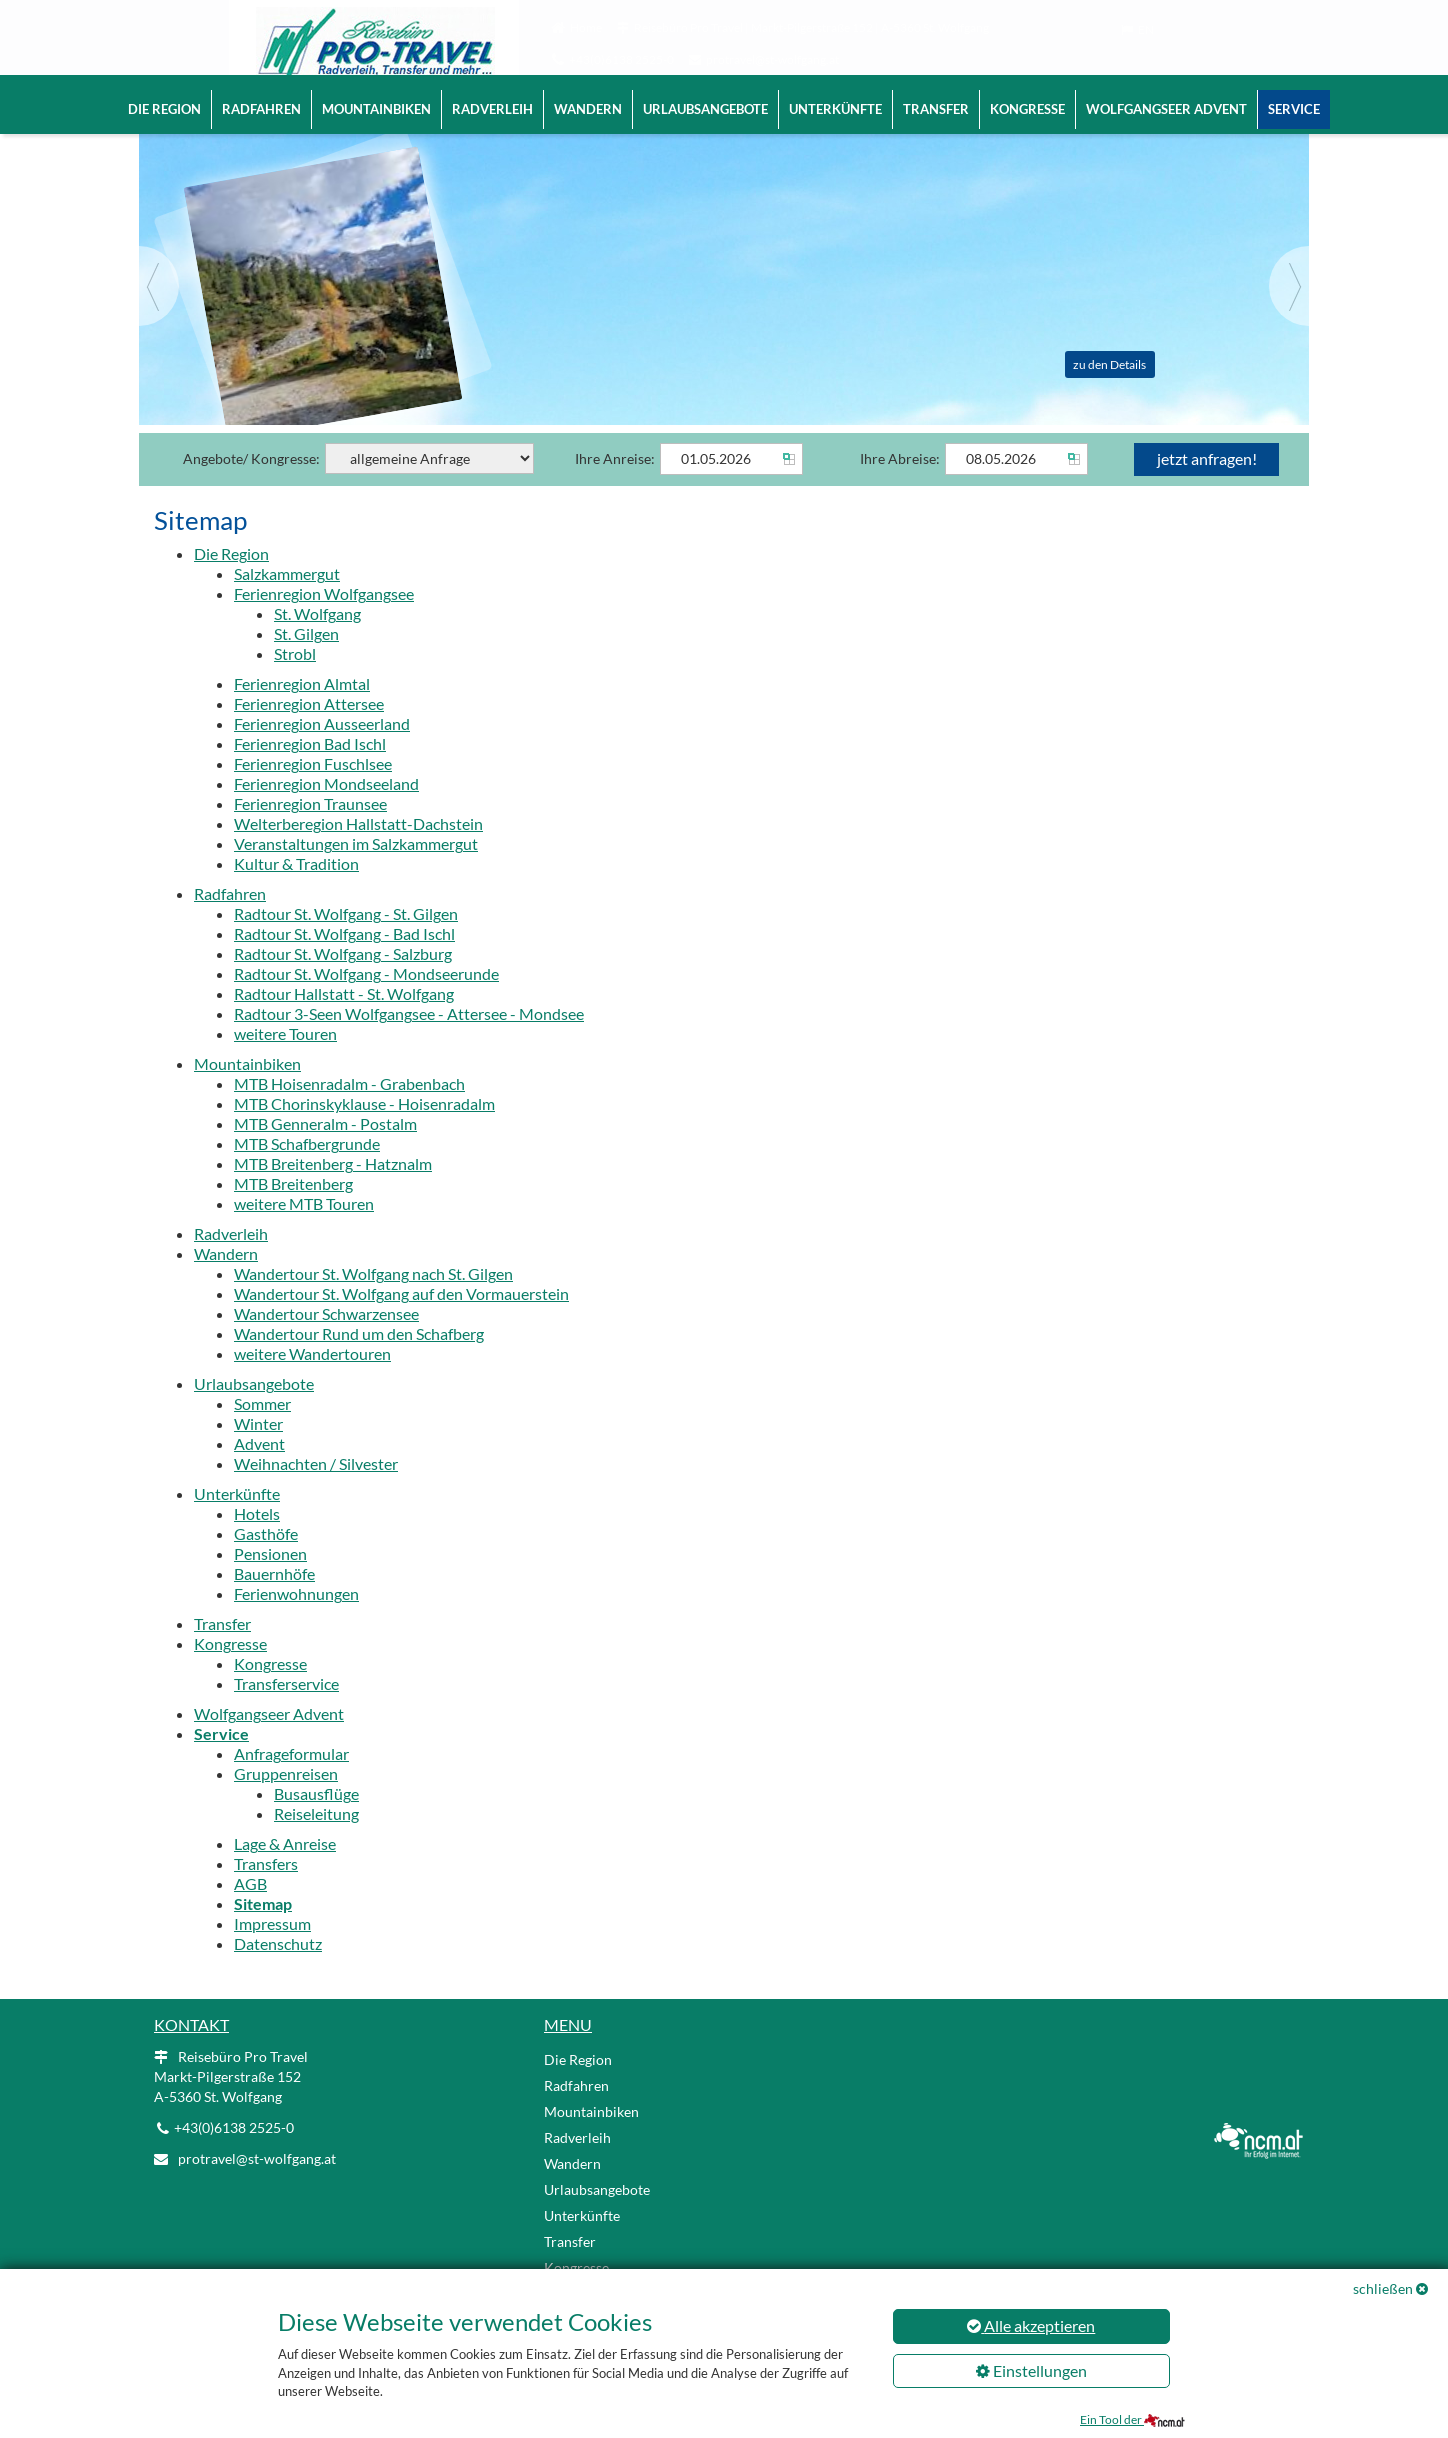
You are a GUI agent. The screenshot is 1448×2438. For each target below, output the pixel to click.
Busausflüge (316, 1821)
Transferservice (286, 1711)
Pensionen (270, 1581)
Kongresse (1027, 109)
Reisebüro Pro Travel (231, 2104)
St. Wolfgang (317, 641)
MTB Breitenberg (293, 1211)
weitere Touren (285, 1061)
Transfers (266, 1891)
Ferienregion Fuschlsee (313, 791)
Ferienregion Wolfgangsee (324, 621)
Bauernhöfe (274, 1601)
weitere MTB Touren (304, 1231)
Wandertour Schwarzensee (326, 1341)
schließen (1383, 2288)
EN (1146, 29)
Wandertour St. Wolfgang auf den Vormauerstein (401, 1321)
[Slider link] (724, 290)
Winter (258, 1451)
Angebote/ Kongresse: (358, 486)
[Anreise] (731, 487)
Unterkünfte (835, 109)
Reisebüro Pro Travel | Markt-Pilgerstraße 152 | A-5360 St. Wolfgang (811, 27)
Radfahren (261, 109)
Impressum (272, 1951)
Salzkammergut (287, 601)
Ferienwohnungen (296, 1621)
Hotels (257, 1541)
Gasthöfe (266, 1561)
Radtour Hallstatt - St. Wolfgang (344, 1021)
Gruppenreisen (286, 1801)
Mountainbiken (376, 109)
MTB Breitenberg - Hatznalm (333, 1191)
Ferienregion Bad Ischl (310, 771)
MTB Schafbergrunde (307, 1171)
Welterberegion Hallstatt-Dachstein (358, 851)
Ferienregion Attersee (309, 731)
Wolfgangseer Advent (1166, 109)
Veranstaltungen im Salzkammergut (356, 871)
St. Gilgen (306, 661)
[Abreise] (1016, 487)
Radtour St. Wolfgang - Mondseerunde (366, 1001)
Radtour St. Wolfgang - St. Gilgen (346, 941)
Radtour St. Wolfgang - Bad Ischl (344, 961)
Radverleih (492, 109)
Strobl (295, 681)
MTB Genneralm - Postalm (325, 1151)
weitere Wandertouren (312, 1381)
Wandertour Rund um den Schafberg (359, 1361)
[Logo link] (344, 50)
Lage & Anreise (285, 1871)
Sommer (262, 1431)
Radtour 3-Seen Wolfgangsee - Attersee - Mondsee (409, 1041)
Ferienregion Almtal (302, 711)
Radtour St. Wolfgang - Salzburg (343, 981)
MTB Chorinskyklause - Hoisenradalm (364, 1131)
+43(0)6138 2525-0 (621, 59)
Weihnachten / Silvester (316, 1491)
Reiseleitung (316, 1841)
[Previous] (159, 314)
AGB (250, 1911)
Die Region (164, 109)
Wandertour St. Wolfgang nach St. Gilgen (373, 1301)
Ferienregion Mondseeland (326, 811)
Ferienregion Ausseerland (322, 751)
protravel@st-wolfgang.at (772, 59)
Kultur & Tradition (296, 891)
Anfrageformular (291, 1781)
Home (586, 27)
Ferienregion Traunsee (310, 831)
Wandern (588, 109)
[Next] (1289, 314)
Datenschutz (278, 1971)
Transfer (936, 109)
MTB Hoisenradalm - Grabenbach (349, 1111)
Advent (259, 1471)
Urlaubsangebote (705, 109)
